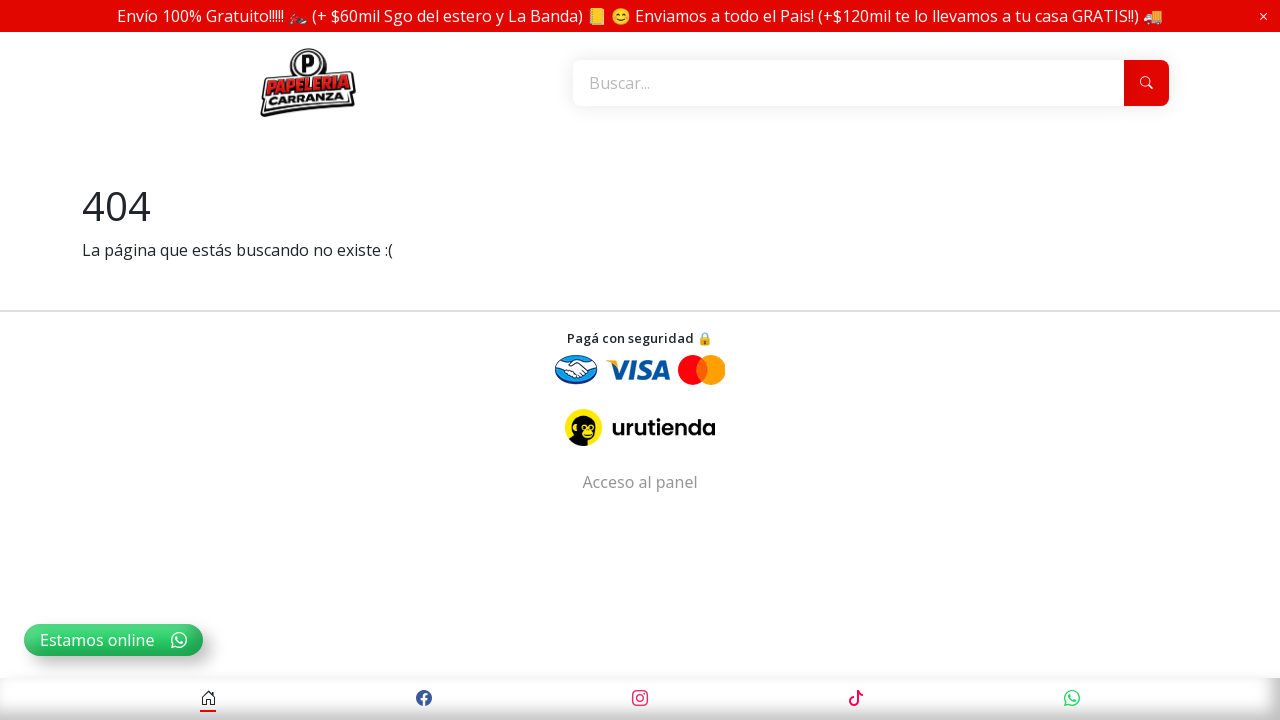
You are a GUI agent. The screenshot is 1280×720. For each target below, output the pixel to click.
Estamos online (113, 640)
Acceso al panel (639, 482)
